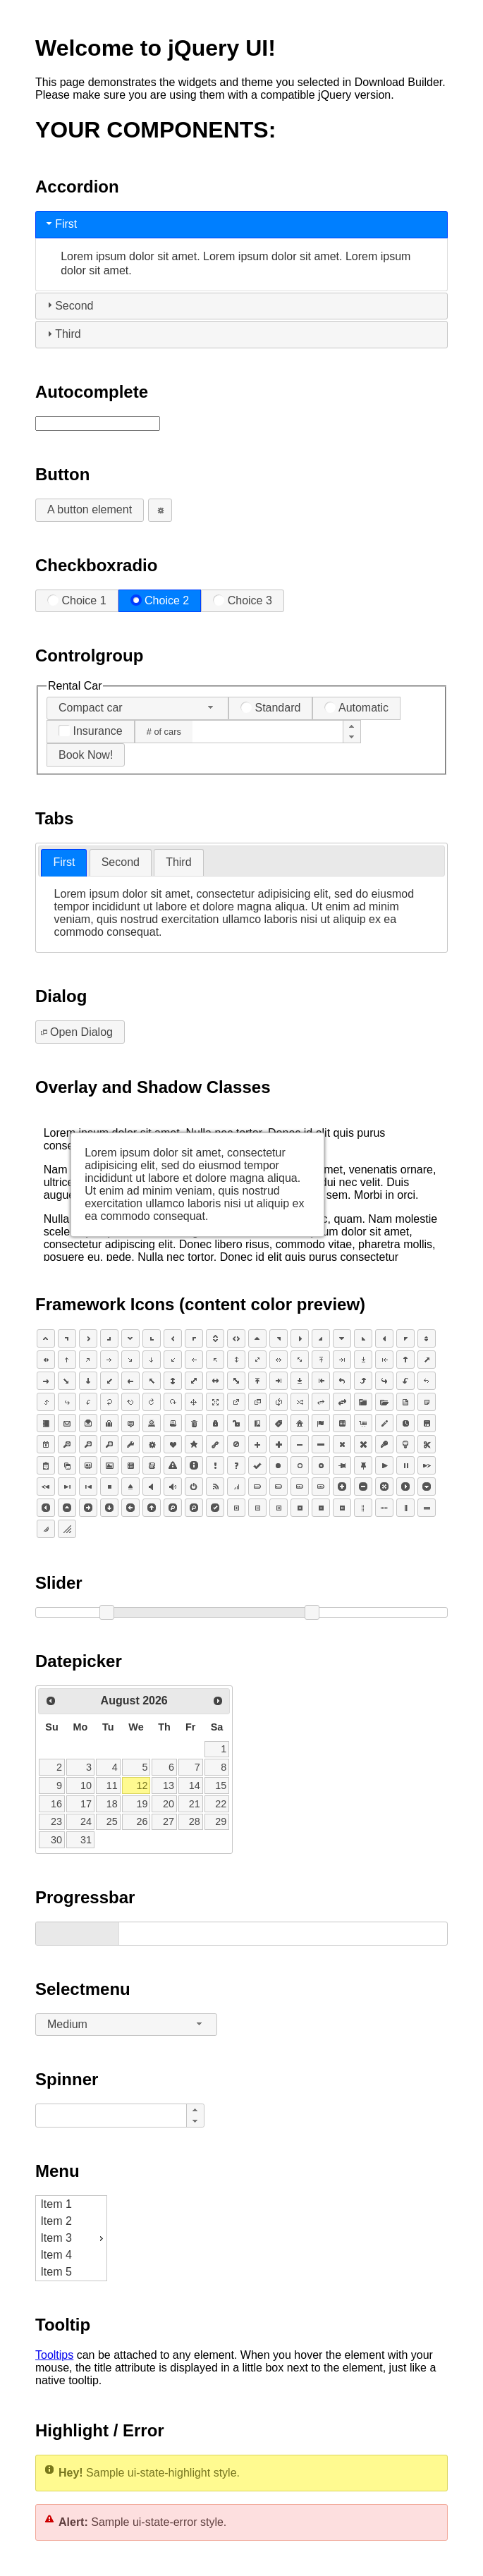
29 (220, 1821)
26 (142, 1821)
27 (168, 1821)
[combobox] (137, 708)
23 (56, 1821)
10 (86, 1785)
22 (220, 1803)
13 (168, 1785)
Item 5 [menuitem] (55, 2272)
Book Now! (86, 755)
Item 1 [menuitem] (55, 2204)
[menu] (71, 2238)
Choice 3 (242, 600)
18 (112, 1803)
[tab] (64, 863)
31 (86, 1839)
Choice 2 (160, 600)
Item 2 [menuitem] (55, 2221)
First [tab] (60, 224)
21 (194, 1803)
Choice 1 (76, 600)
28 (194, 1821)
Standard (270, 708)
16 (56, 1803)
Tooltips (54, 2355)
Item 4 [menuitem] (55, 2255)
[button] (352, 726)
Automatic (356, 708)
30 (56, 1839)
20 (168, 1803)
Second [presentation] (121, 862)
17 (86, 1803)
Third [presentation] (178, 862)
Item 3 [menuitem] (73, 2238)
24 (86, 1821)
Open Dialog (75, 1032)
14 (194, 1785)
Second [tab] (68, 305)
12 (142, 1785)
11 (112, 1785)
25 (112, 1821)
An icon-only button (157, 509)
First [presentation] (64, 862)
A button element (89, 509)
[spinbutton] (267, 731)
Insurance (91, 731)
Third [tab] (62, 334)
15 (220, 1785)
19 (142, 1803)
